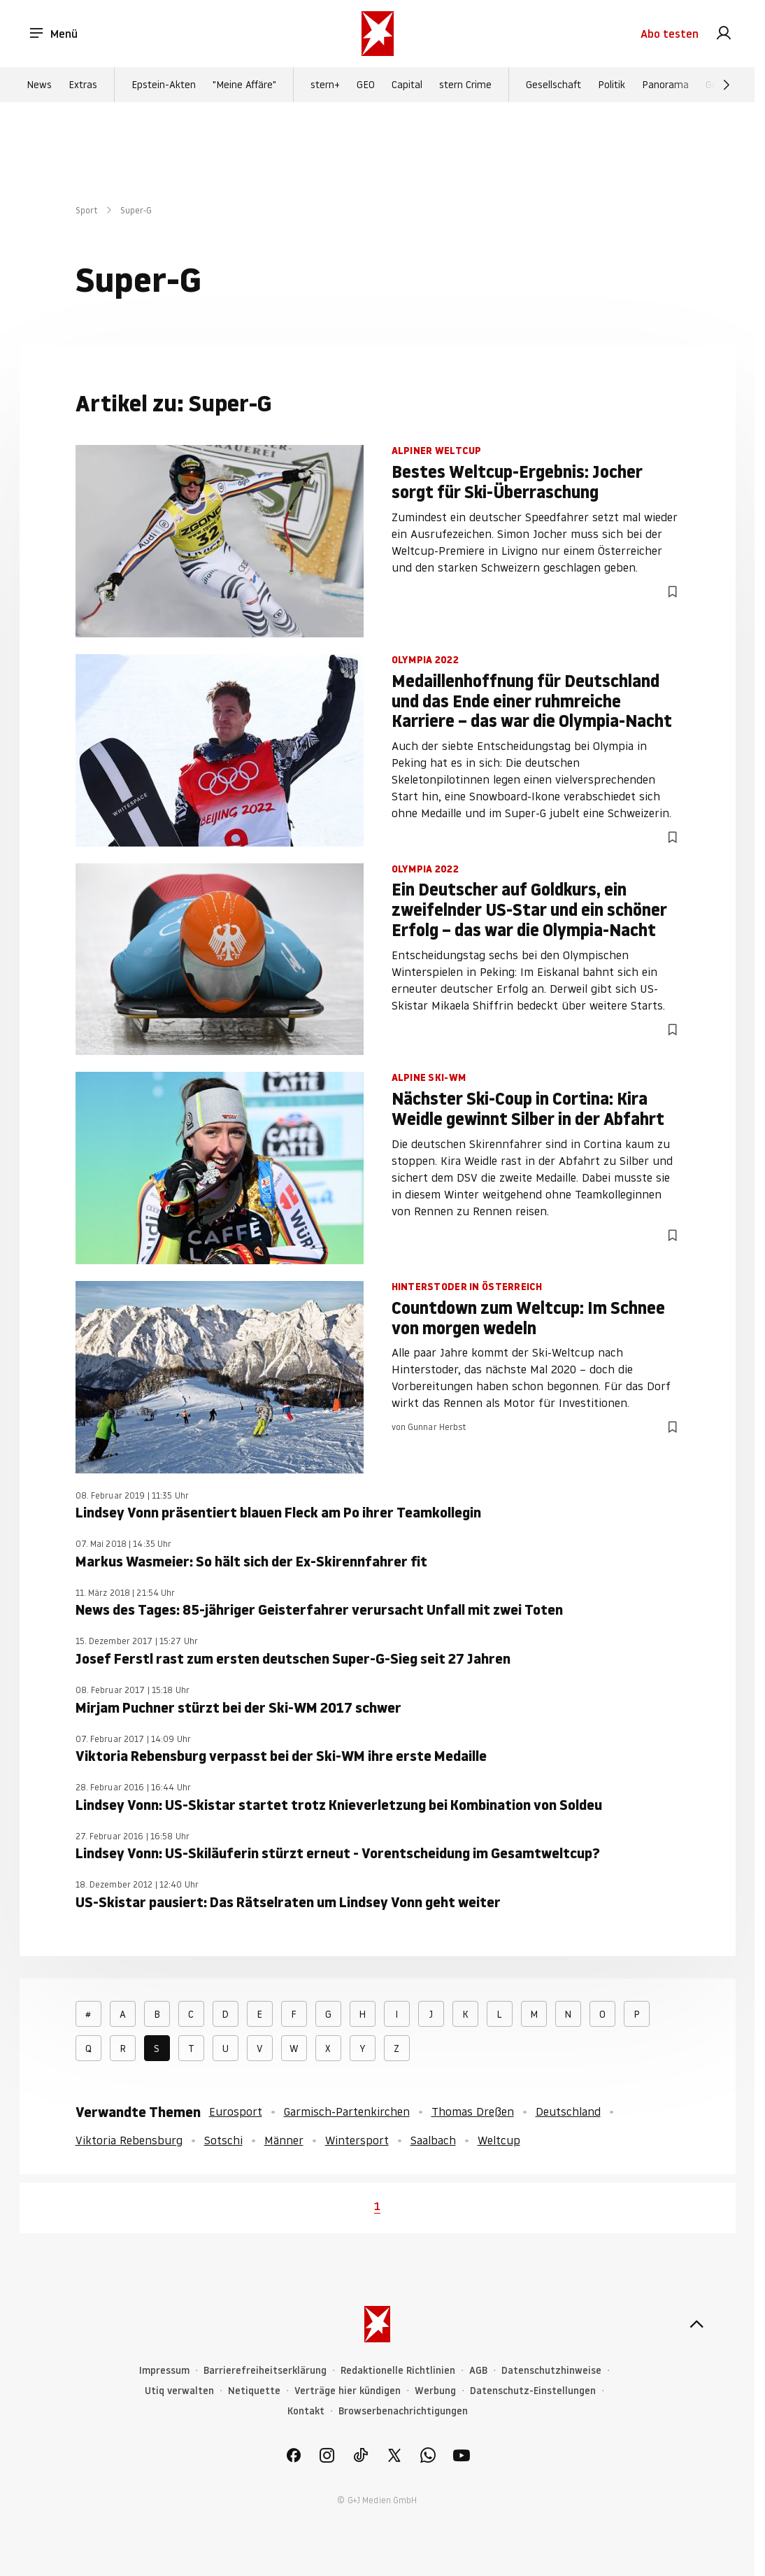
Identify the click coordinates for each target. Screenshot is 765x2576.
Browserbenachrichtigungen (403, 2411)
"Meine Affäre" (244, 84)
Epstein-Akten (163, 84)
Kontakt (305, 2411)
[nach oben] (696, 2324)
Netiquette (254, 2391)
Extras (83, 84)
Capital (407, 84)
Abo (670, 34)
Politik (611, 84)
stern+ (325, 84)
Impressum (164, 2371)
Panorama (665, 84)
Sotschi (223, 2140)
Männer (283, 2140)
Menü (53, 33)
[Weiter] (726, 84)
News (39, 84)
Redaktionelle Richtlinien (398, 2371)
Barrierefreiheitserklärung (265, 2371)
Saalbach (433, 2140)
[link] (724, 34)
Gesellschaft (553, 84)
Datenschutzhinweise (551, 2371)
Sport (87, 210)
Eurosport (235, 2111)
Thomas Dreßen (472, 2111)
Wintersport (357, 2140)
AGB (478, 2371)
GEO (366, 84)
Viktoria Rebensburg (129, 2140)
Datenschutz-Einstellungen (533, 2391)
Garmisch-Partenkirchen (347, 2111)
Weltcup (499, 2140)
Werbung (435, 2391)
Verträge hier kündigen (347, 2391)
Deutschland (568, 2111)
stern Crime (465, 84)
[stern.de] (378, 33)
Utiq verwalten (179, 2391)
